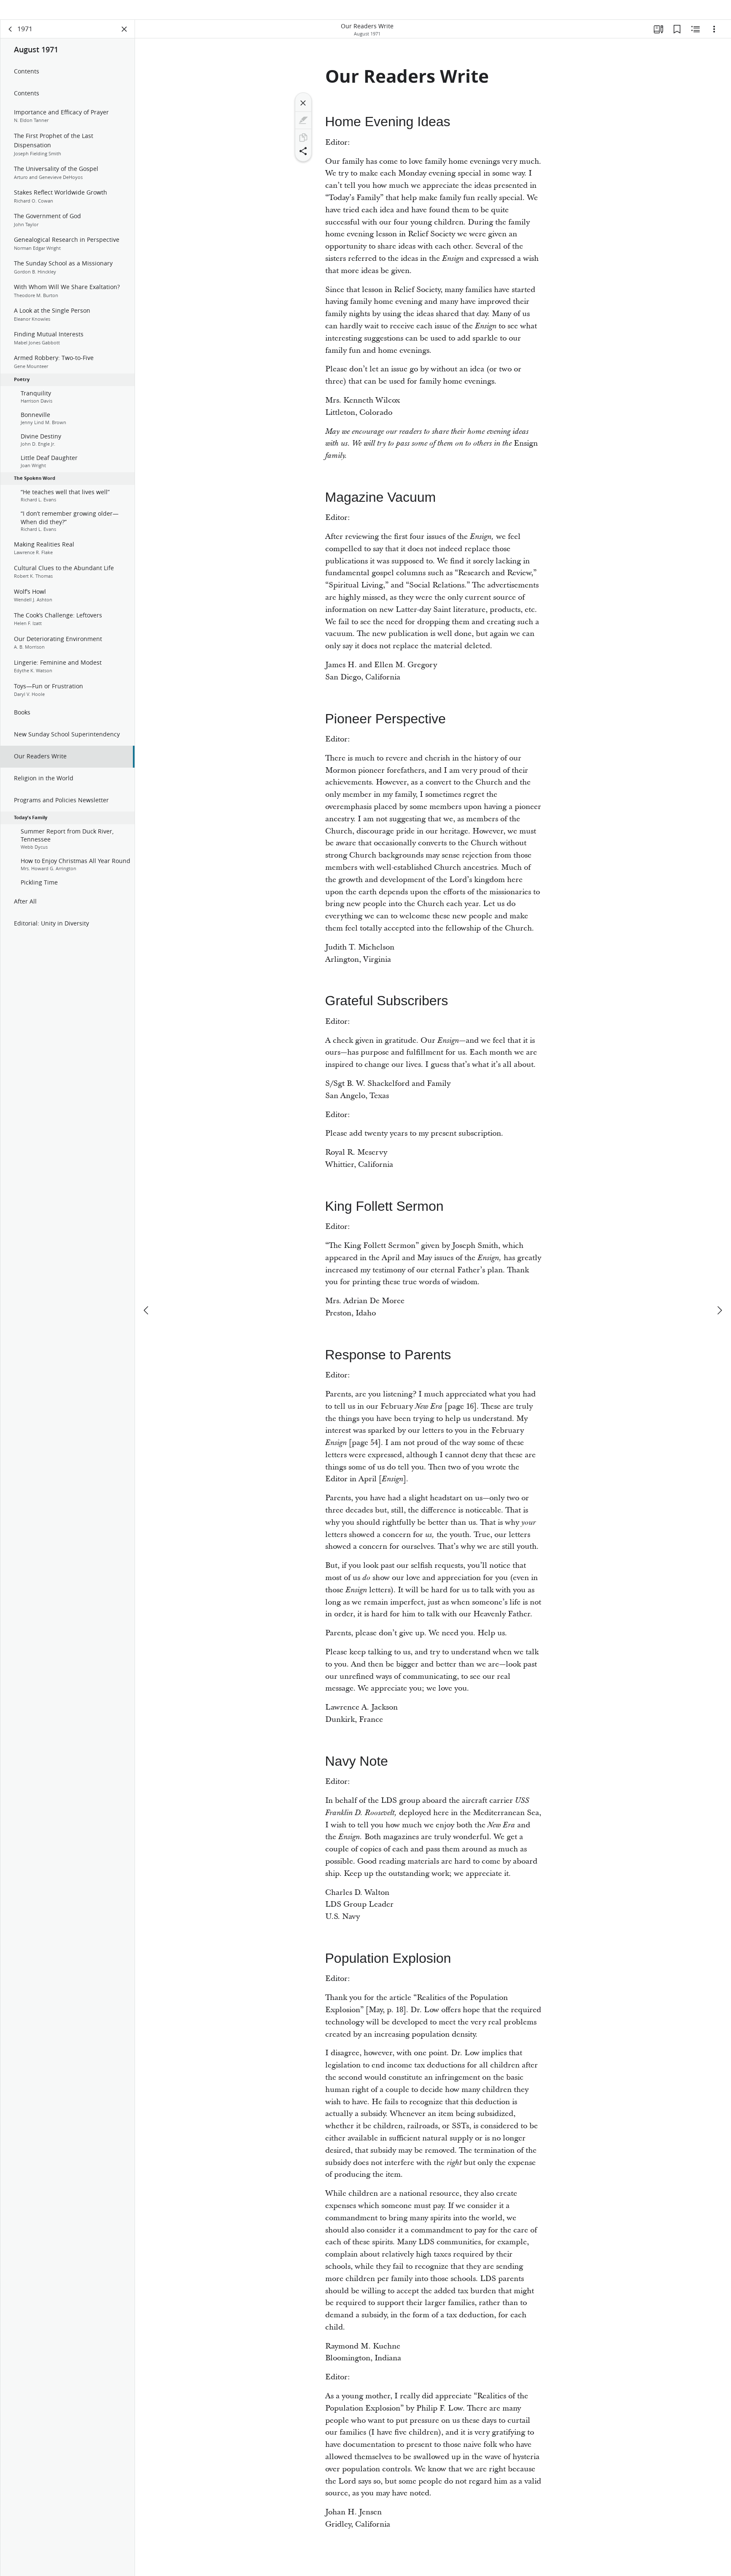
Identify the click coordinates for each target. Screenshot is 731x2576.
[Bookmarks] (677, 40)
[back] (10, 40)
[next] (719, 1296)
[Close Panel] (124, 40)
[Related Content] (695, 40)
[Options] (714, 40)
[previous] (146, 1296)
